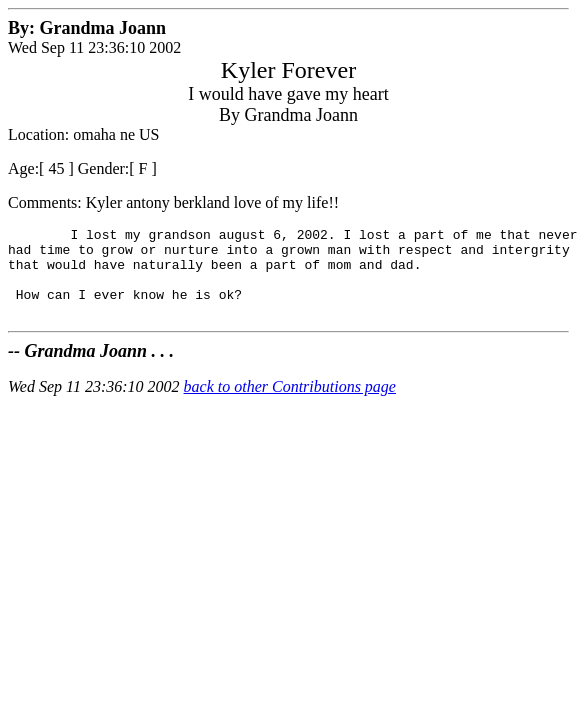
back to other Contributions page (290, 404)
